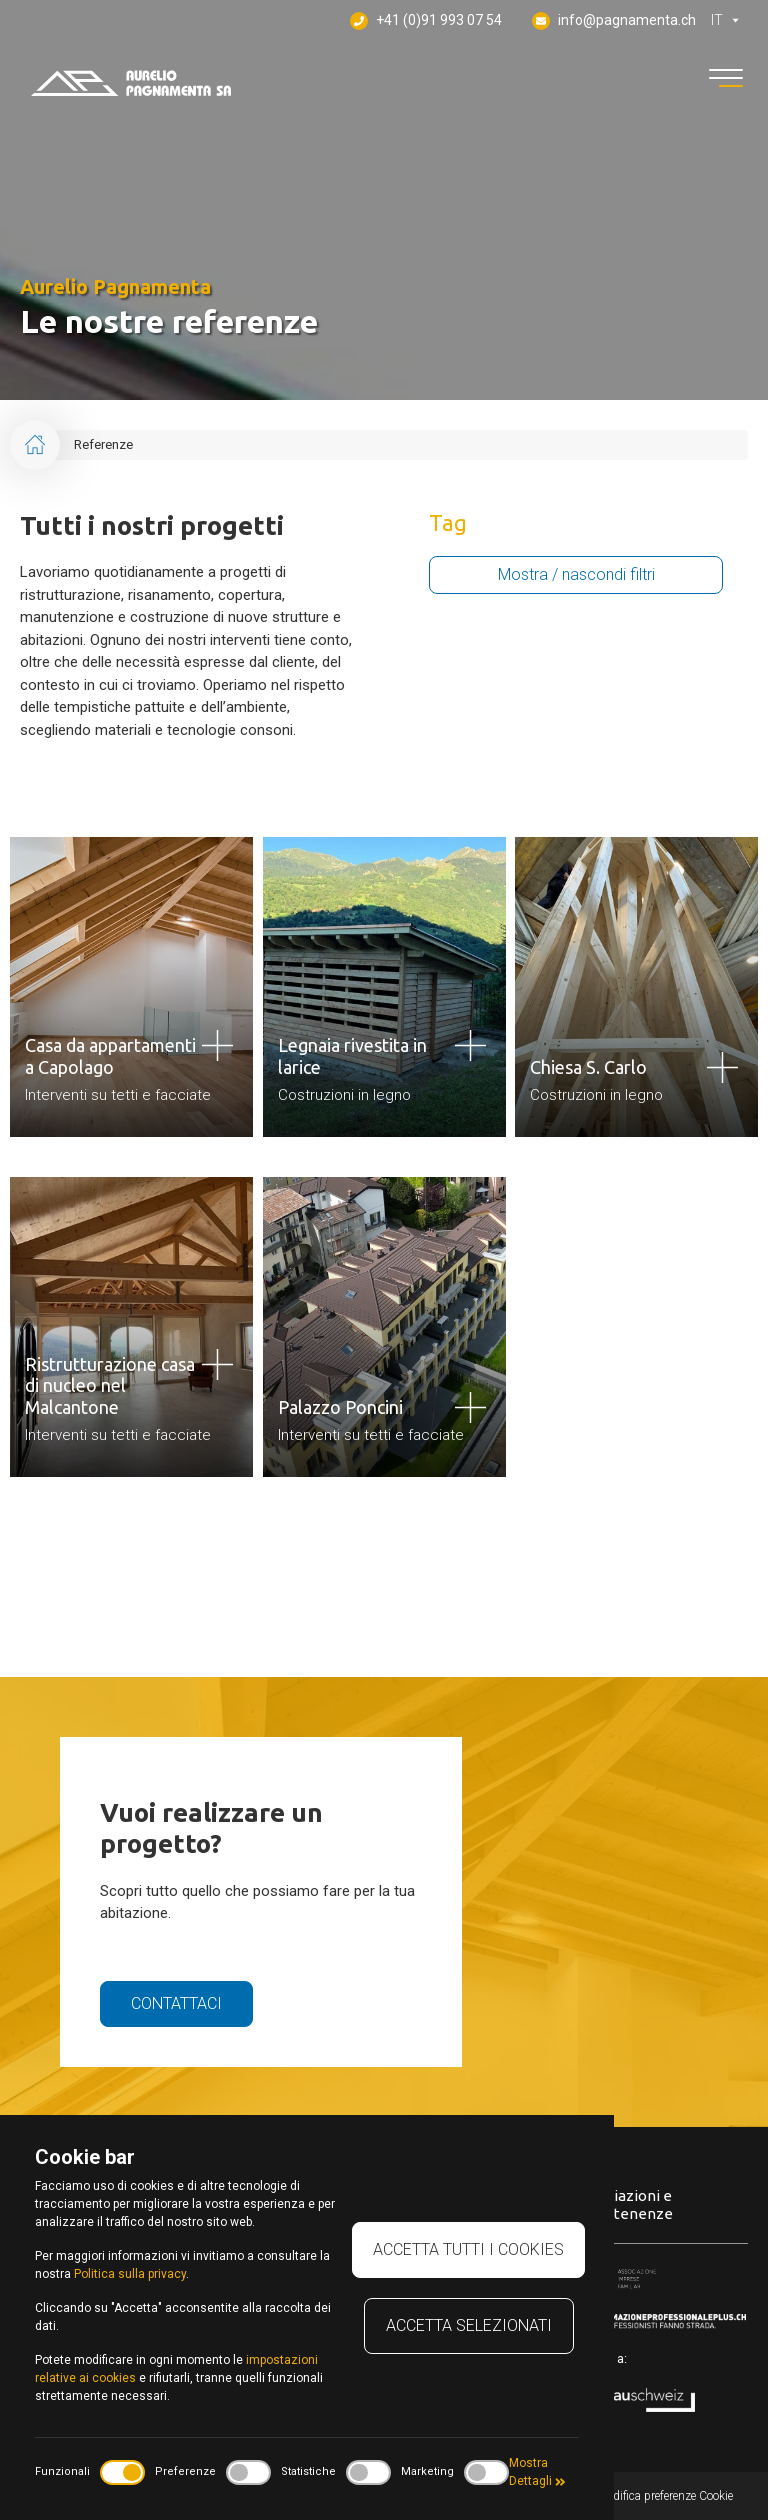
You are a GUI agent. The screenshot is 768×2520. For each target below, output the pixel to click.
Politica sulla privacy (130, 2274)
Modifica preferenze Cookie (664, 2496)
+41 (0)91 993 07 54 (426, 21)
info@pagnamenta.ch (614, 21)
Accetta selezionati (469, 2325)
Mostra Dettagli (537, 2472)
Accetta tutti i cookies (468, 2249)
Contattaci (176, 2003)
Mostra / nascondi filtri (576, 574)
